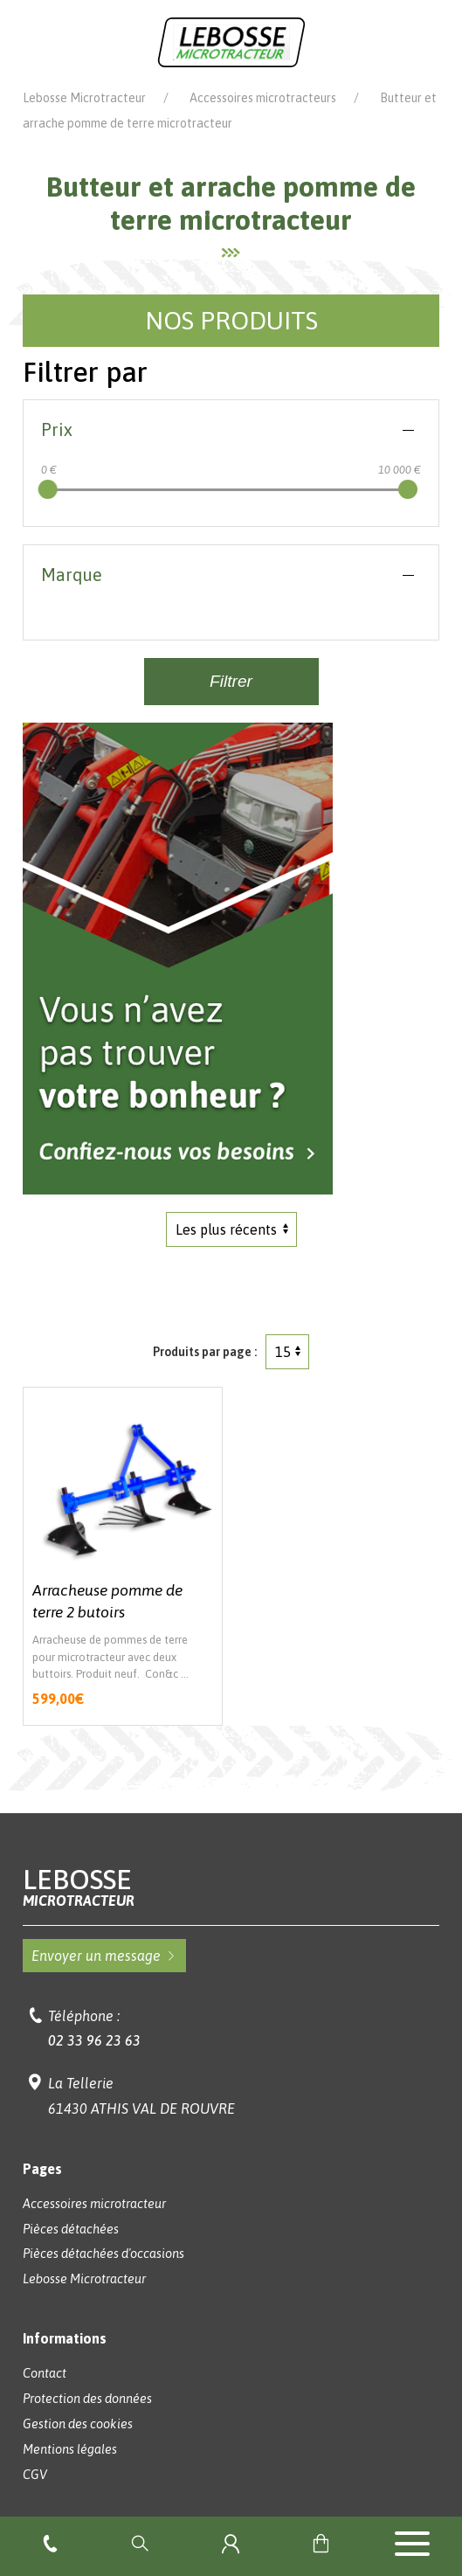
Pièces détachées (71, 2229)
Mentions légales (70, 2449)
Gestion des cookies (78, 2424)
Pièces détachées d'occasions (103, 2254)
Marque (71, 574)
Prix (56, 429)
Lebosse (230, 1887)
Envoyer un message (104, 1955)
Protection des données (87, 2399)
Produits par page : (205, 1352)
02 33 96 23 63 (94, 2040)
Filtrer (231, 681)
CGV (35, 2475)
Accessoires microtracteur (94, 2204)
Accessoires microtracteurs (263, 98)
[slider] (48, 489)
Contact (44, 2373)
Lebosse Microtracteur (84, 98)
